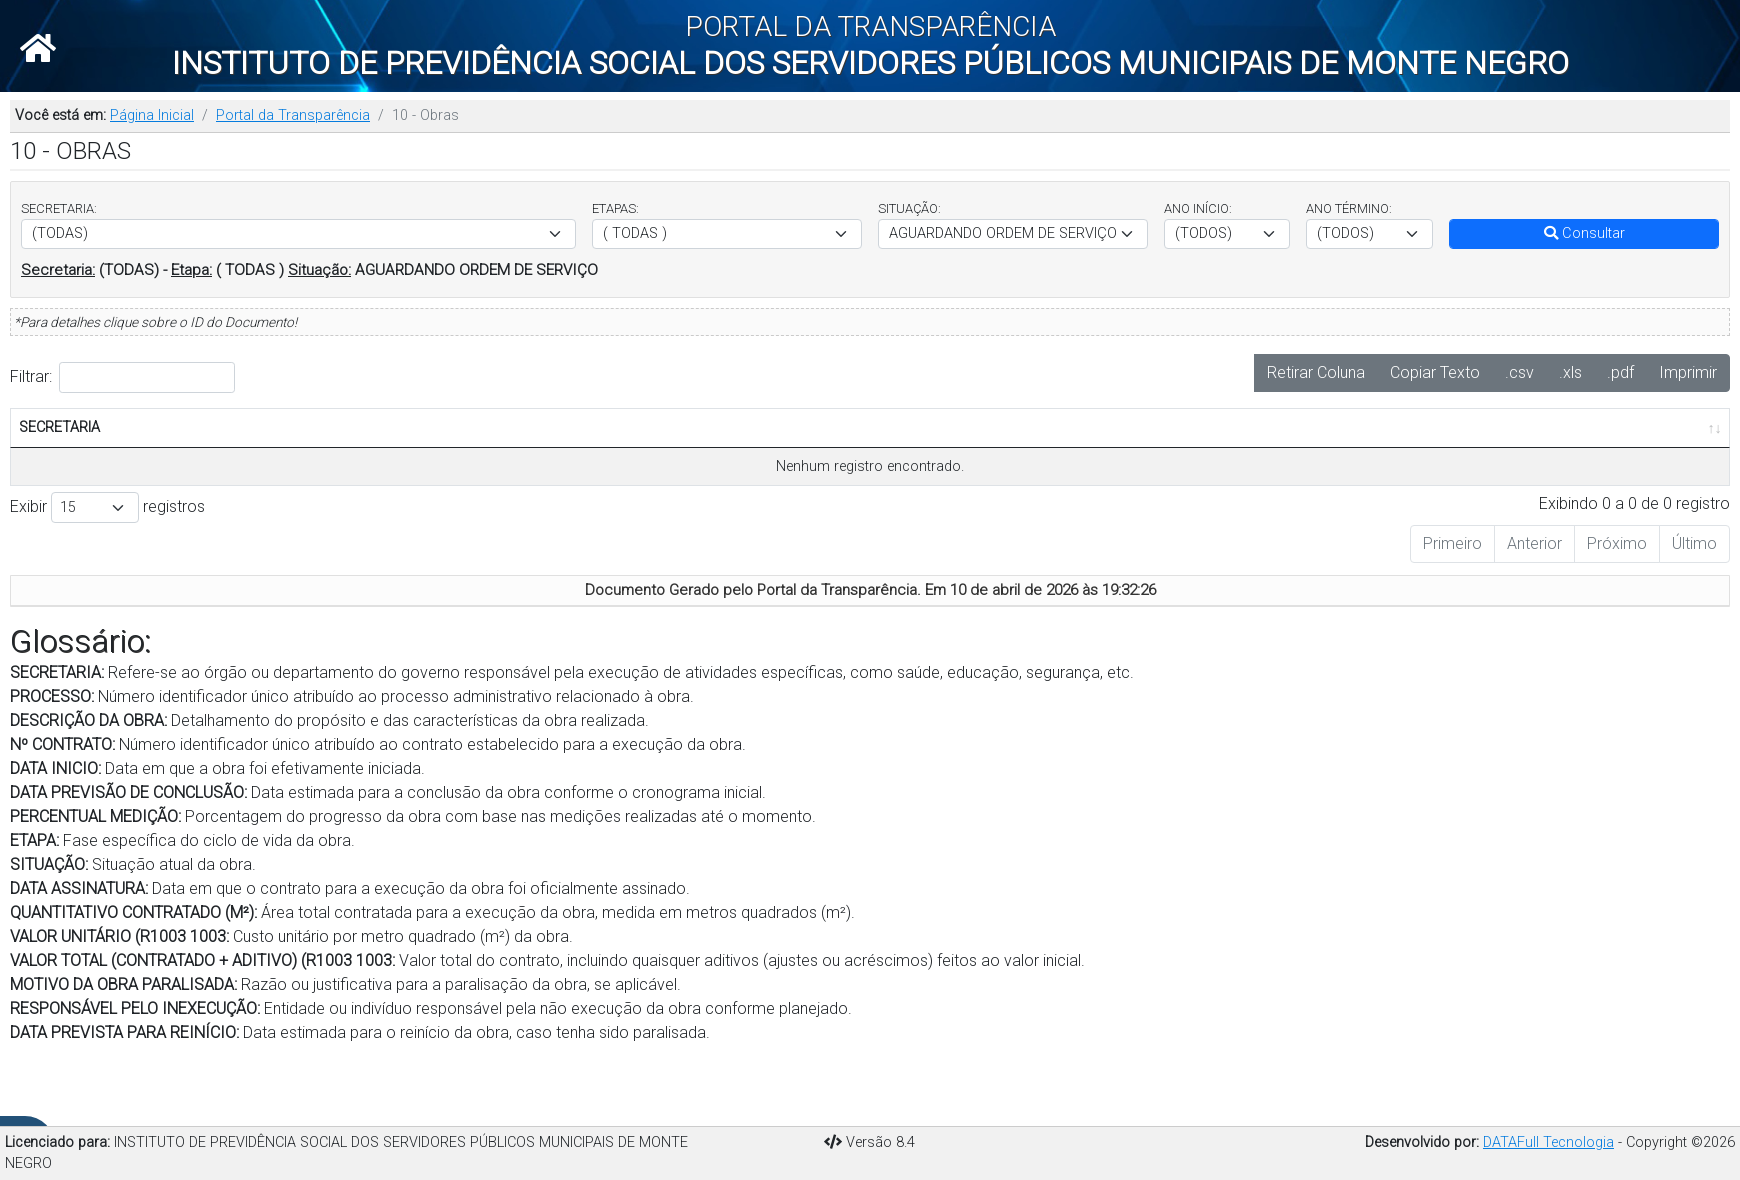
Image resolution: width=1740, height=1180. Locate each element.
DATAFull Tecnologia (1548, 1142)
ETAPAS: (615, 208)
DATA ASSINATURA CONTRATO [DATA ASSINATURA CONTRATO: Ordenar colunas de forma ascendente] (1024, 449)
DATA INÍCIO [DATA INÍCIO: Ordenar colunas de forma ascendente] (459, 460)
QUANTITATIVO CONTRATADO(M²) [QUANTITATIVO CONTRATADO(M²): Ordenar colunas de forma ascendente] (1172, 460)
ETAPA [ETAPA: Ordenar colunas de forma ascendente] (803, 470)
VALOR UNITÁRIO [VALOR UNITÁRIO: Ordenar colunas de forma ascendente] (1309, 460)
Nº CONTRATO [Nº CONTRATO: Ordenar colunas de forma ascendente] (358, 460)
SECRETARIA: (59, 208)
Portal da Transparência (293, 115)
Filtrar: (122, 377)
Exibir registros (107, 551)
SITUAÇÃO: (909, 208)
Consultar (1584, 233)
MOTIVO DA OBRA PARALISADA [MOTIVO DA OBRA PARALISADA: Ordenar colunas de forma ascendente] (1508, 449)
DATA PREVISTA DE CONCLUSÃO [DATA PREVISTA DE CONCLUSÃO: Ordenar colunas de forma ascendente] (563, 449)
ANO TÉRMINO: (1349, 208)
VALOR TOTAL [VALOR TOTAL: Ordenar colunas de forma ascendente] (1405, 460)
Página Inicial (152, 115)
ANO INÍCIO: (1198, 208)
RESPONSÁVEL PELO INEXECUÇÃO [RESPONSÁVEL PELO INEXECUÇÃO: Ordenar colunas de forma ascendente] (1643, 449)
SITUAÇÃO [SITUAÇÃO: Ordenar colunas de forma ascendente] (903, 470)
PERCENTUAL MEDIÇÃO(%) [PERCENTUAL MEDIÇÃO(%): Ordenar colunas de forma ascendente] (694, 460)
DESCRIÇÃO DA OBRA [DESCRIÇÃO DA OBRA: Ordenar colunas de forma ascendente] (235, 460)
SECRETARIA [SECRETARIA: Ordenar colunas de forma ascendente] (59, 470)
